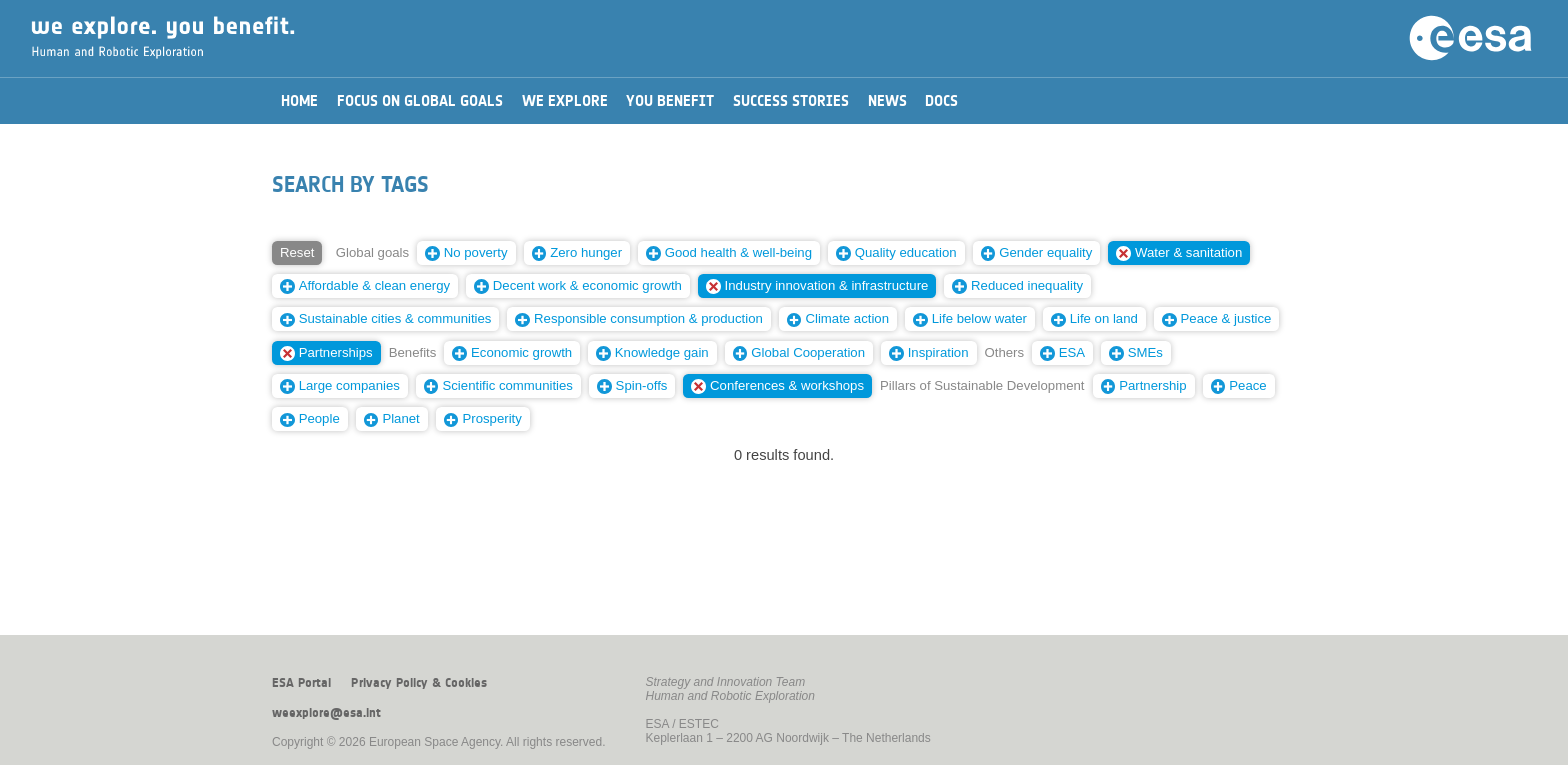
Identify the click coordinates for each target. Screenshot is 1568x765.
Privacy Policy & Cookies (419, 683)
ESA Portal (301, 683)
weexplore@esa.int (326, 713)
